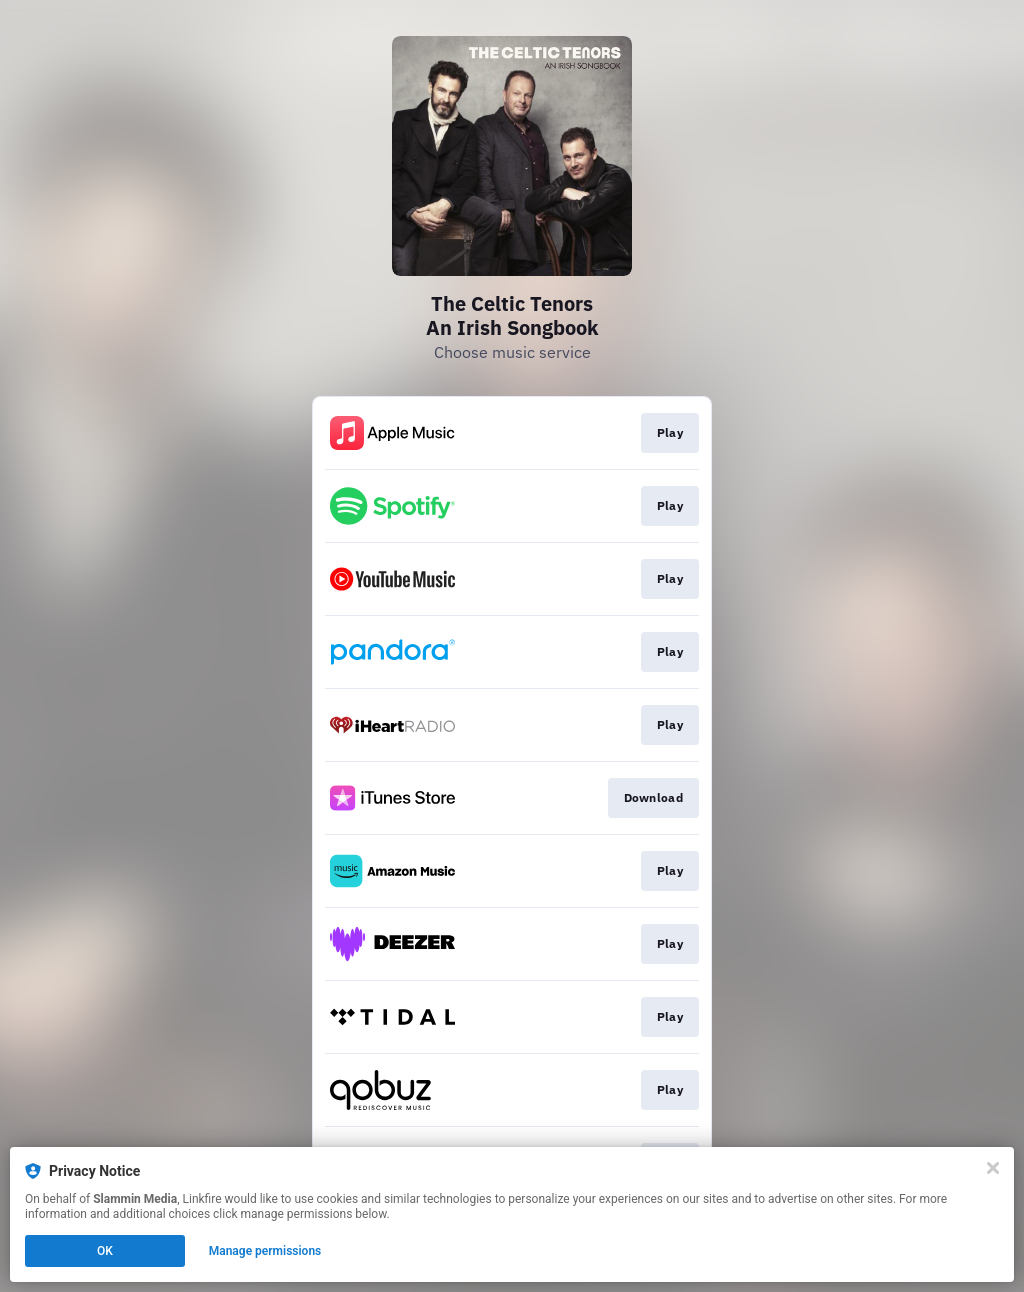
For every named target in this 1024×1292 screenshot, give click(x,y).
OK (105, 1251)
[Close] (993, 1168)
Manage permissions (265, 1251)
